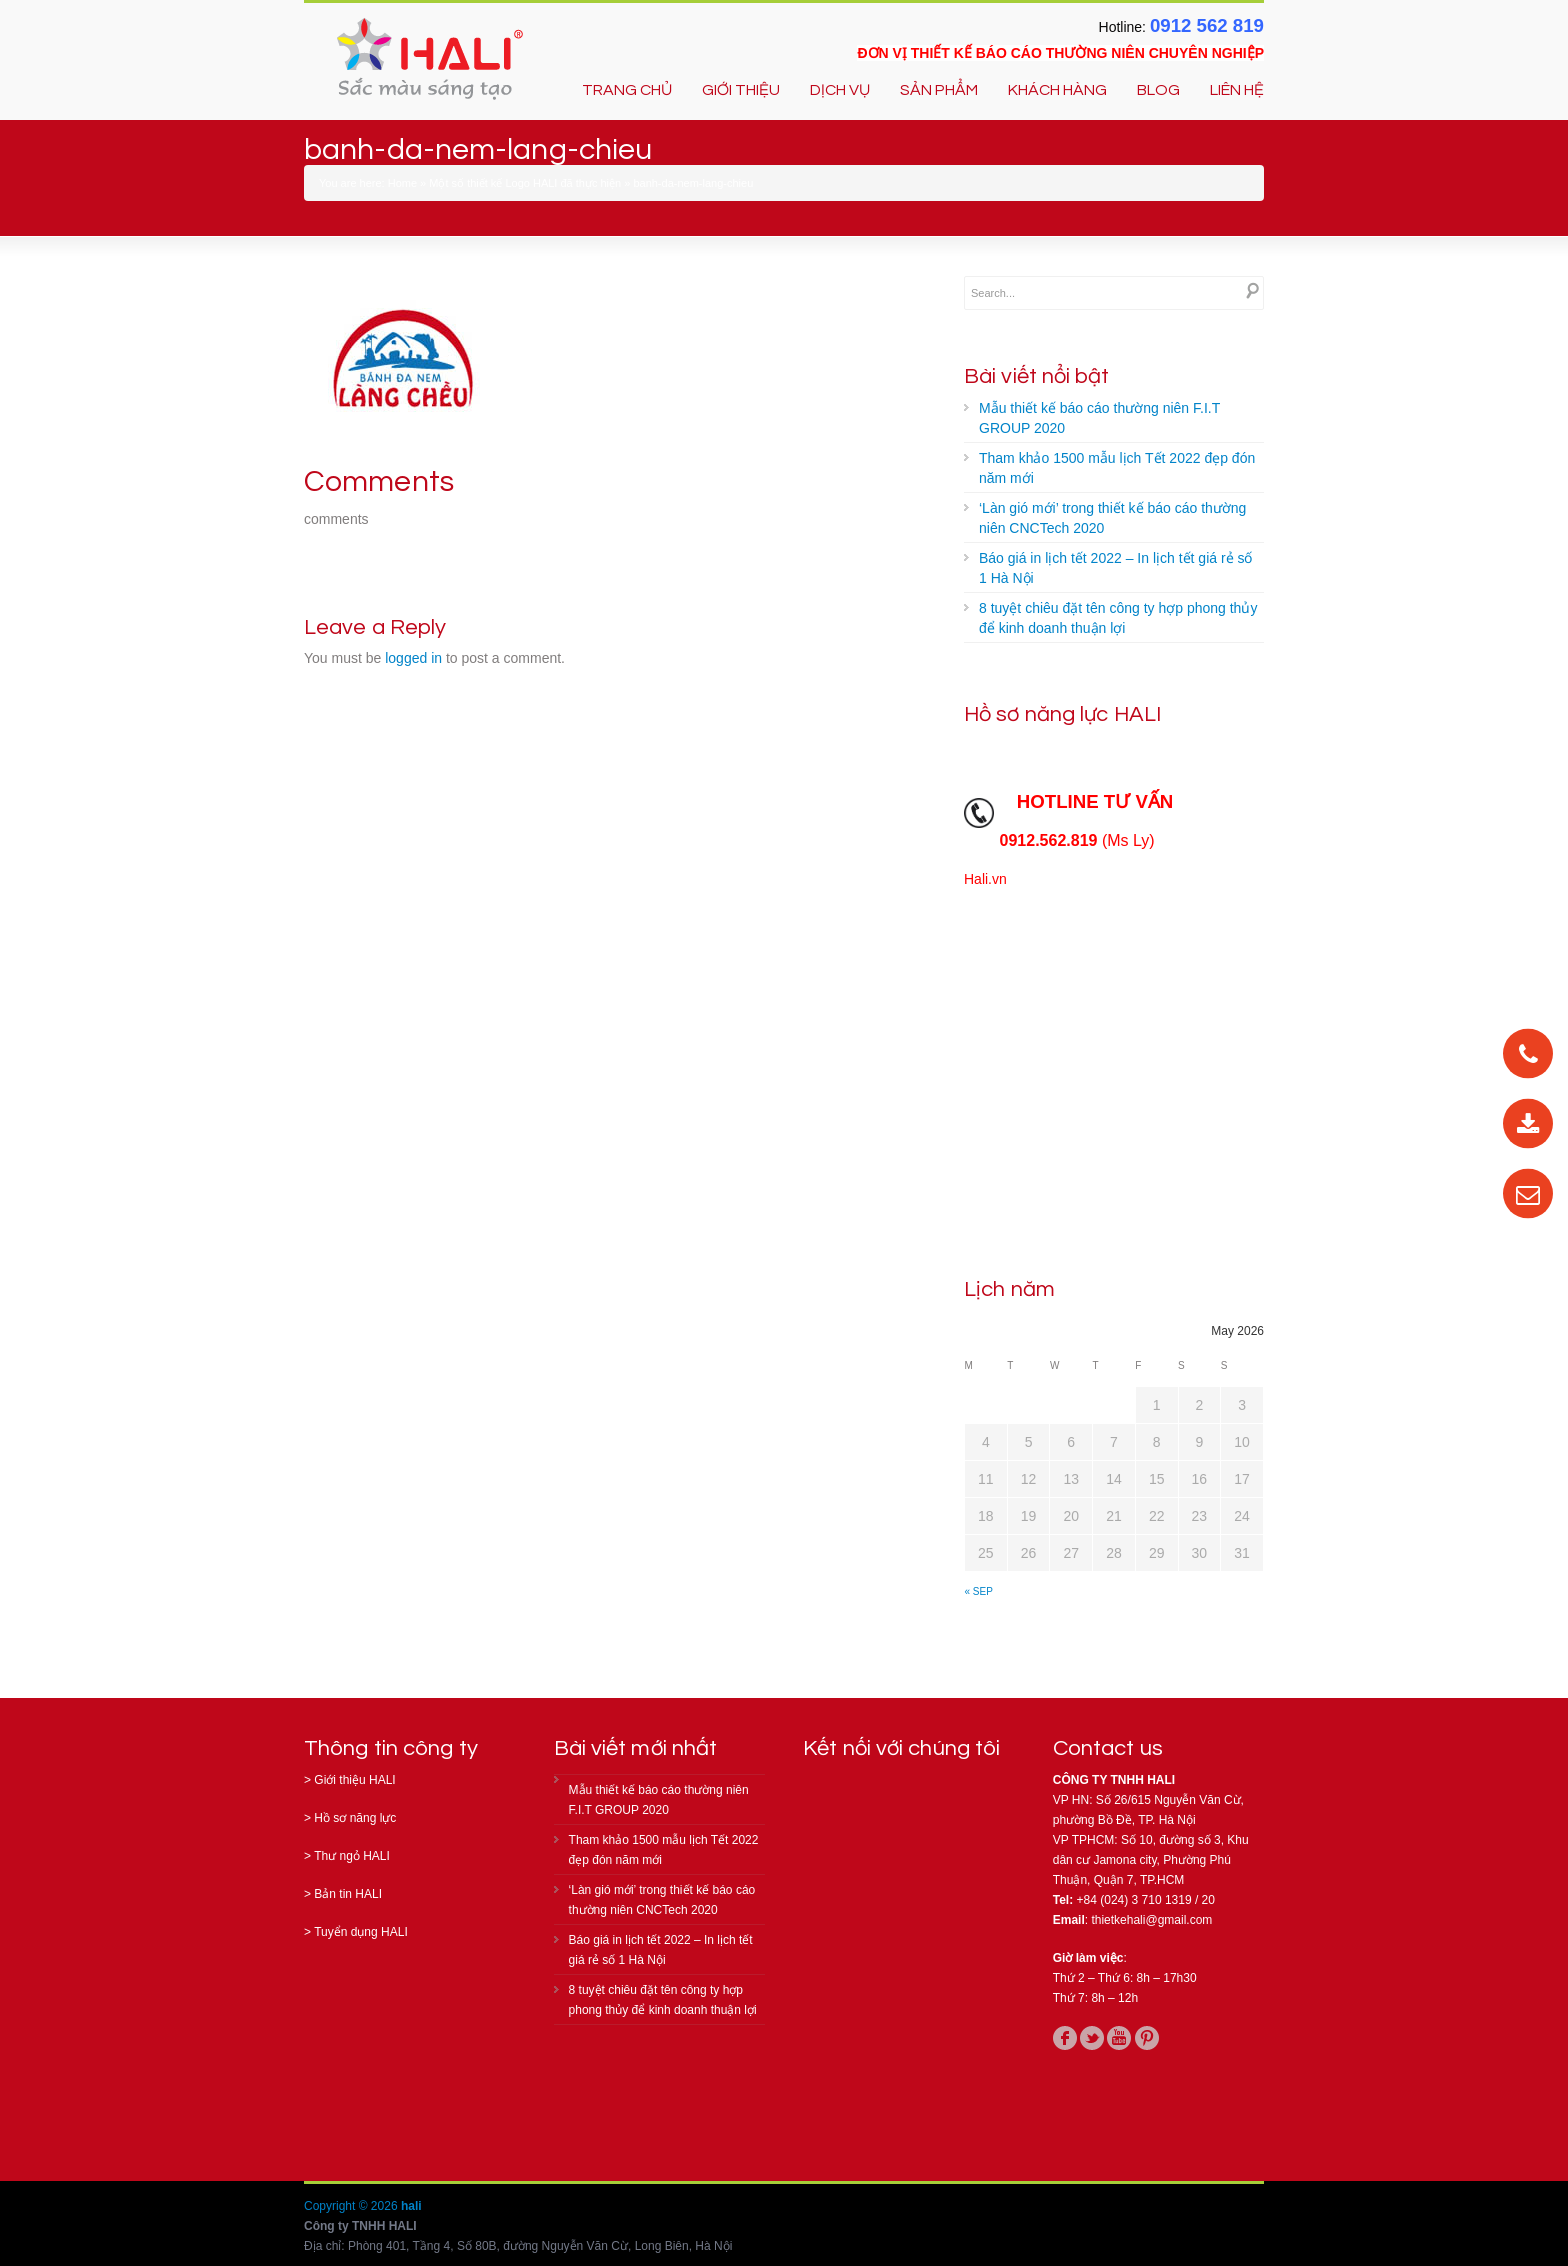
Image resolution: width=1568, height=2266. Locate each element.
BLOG (1158, 90)
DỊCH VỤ (840, 90)
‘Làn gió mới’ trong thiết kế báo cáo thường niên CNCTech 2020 (1112, 518)
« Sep (979, 1591)
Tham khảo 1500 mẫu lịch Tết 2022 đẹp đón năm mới (1117, 468)
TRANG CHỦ (627, 90)
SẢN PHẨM (939, 90)
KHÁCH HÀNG (1057, 90)
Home (402, 183)
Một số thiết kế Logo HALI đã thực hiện (525, 183)
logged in (413, 658)
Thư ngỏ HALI (352, 1856)
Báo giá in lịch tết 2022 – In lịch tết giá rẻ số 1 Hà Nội (1115, 568)
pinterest (1147, 2038)
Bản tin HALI (348, 1894)
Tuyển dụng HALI (361, 1932)
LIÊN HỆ (1237, 90)
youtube (1119, 2038)
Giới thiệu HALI (354, 1780)
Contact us (1108, 1748)
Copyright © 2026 (352, 2206)
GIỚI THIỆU (741, 90)
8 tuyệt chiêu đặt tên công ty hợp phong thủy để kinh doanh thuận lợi (1118, 618)
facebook (1065, 2038)
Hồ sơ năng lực (355, 1818)
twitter (1092, 2038)
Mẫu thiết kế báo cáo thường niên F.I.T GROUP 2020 (1099, 418)
